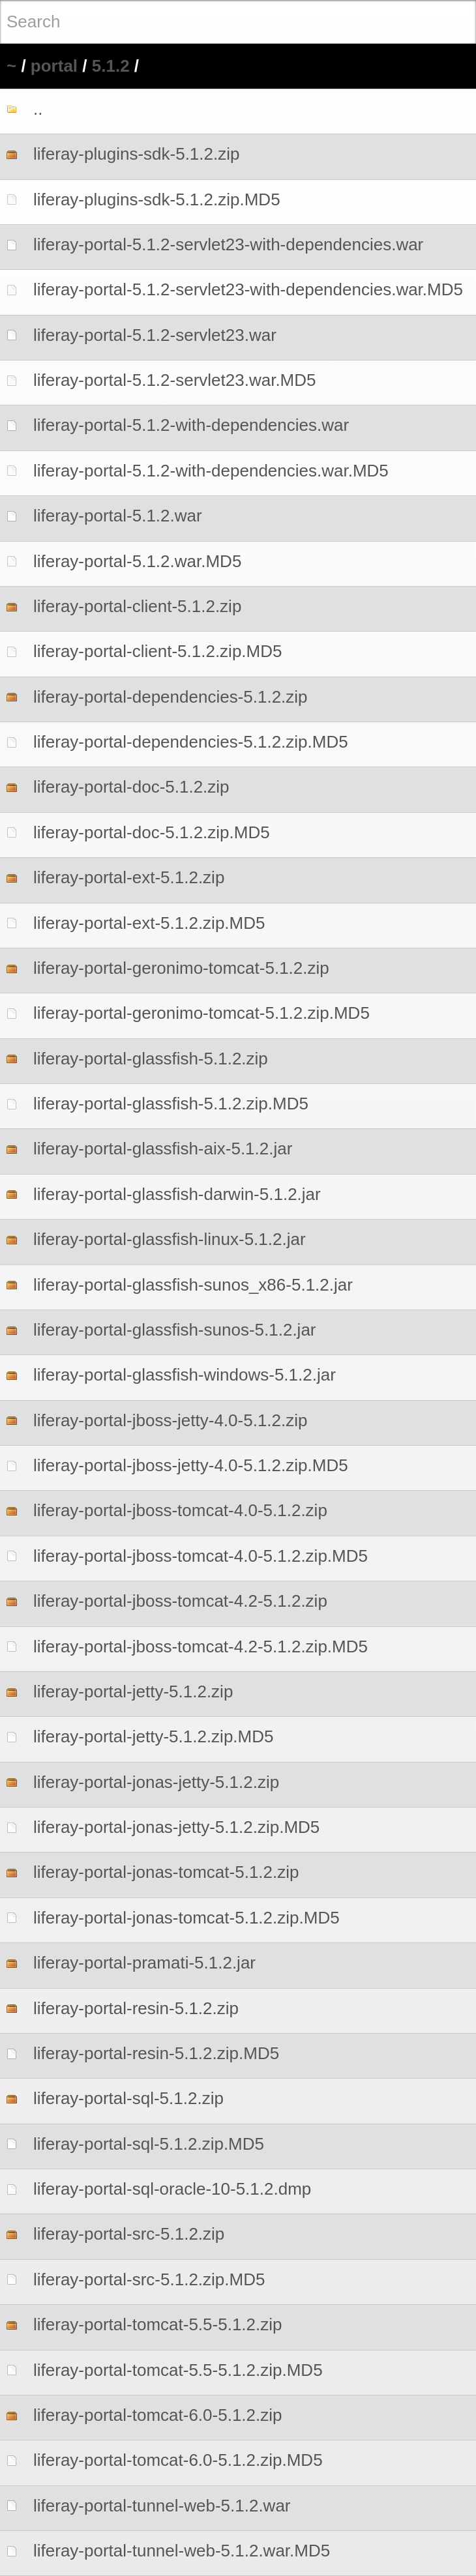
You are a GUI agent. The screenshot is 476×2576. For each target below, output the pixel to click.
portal (54, 66)
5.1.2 (111, 66)
